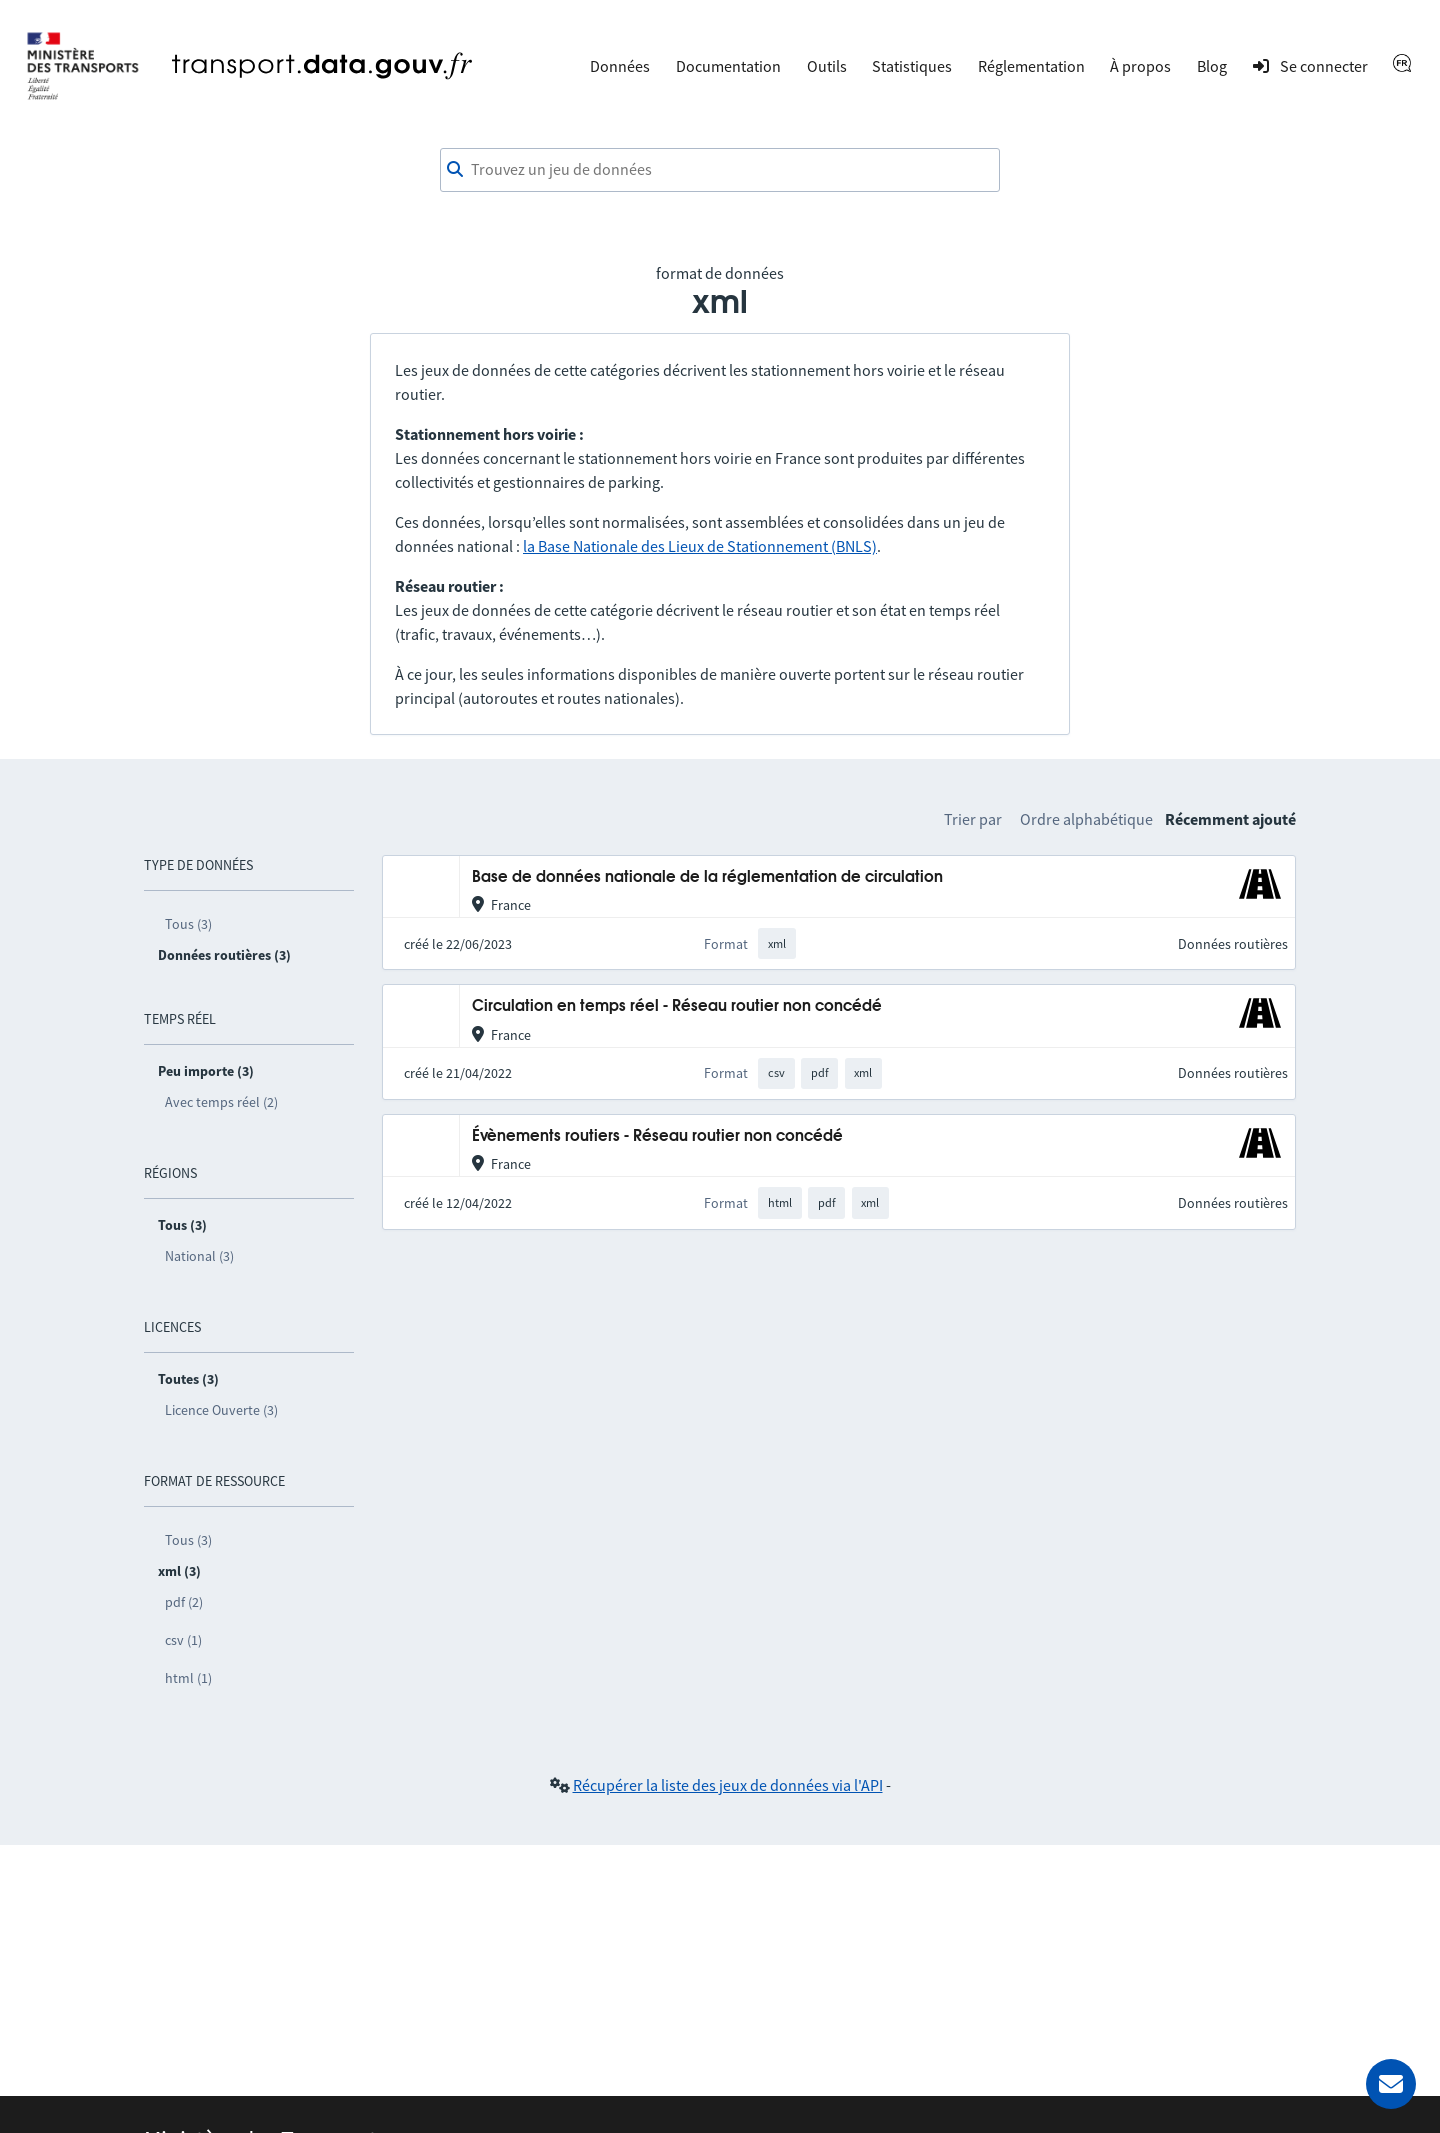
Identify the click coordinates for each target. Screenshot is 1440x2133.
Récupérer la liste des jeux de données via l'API (728, 1785)
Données (620, 66)
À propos (1140, 66)
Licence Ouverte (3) (221, 1410)
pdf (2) (184, 1602)
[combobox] (720, 170)
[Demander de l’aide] (1391, 2084)
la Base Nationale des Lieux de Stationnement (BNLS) (700, 546)
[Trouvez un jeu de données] (720, 170)
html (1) (188, 1678)
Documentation (728, 66)
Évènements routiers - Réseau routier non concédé (657, 1136)
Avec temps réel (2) (221, 1102)
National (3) (199, 1256)
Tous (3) (188, 924)
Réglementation (1031, 66)
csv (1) (183, 1640)
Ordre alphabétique (1086, 819)
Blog (1212, 66)
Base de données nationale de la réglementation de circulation (707, 877)
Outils (827, 66)
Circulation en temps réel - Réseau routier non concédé (677, 1006)
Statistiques (912, 66)
